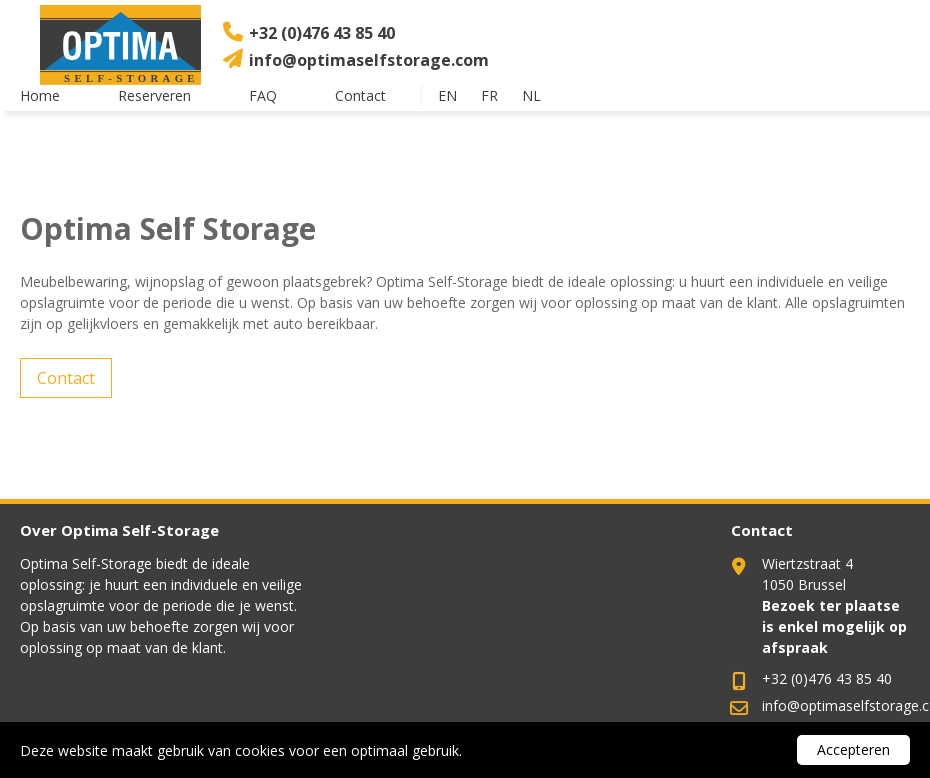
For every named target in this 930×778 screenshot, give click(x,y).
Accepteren (853, 749)
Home (40, 95)
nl (531, 95)
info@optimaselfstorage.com (369, 60)
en (447, 95)
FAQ (263, 95)
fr (489, 95)
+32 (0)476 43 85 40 (322, 33)
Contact (360, 95)
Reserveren (154, 95)
